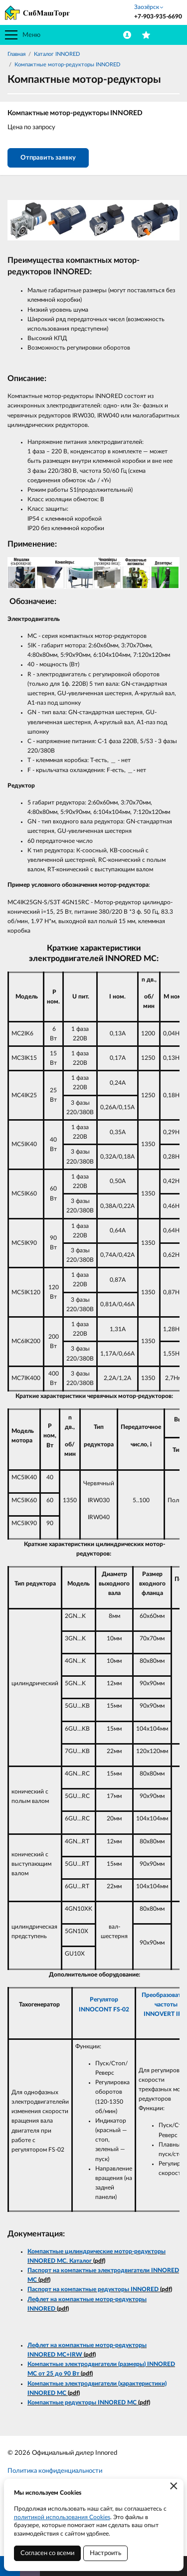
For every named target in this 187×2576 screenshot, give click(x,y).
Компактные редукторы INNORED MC (82, 2402)
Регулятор (104, 1999)
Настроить (105, 2553)
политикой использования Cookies (62, 2517)
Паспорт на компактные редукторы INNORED (93, 2289)
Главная (16, 54)
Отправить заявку (48, 158)
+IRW (74, 2355)
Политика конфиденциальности (54, 2471)
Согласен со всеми (47, 2553)
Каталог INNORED (57, 54)
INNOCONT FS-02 (104, 2009)
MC (61, 2355)
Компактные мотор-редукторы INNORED (67, 64)
